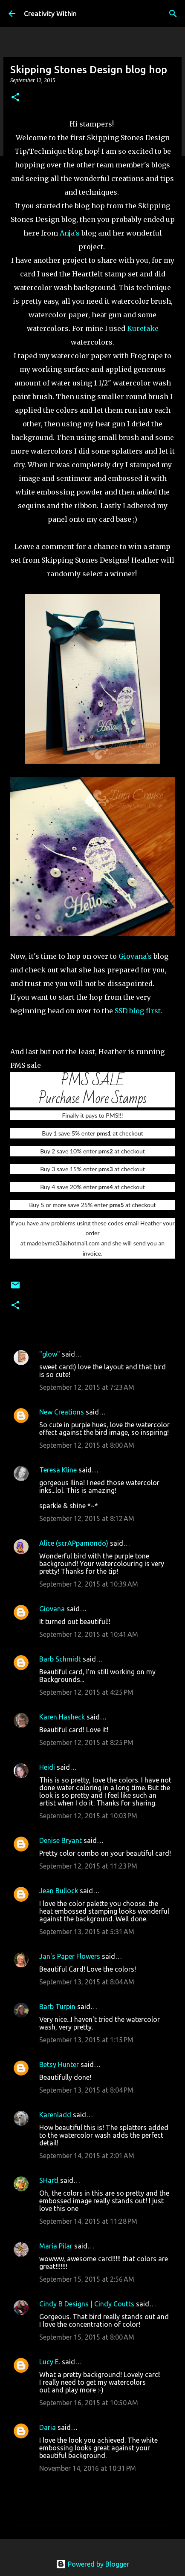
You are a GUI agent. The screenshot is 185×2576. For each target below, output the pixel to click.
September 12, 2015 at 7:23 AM (86, 1387)
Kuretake (143, 328)
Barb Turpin (57, 2006)
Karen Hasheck (62, 1717)
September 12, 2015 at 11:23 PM (88, 1866)
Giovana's (136, 956)
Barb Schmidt (60, 1659)
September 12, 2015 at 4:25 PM (86, 1692)
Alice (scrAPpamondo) (73, 1543)
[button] (15, 98)
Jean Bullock (58, 1891)
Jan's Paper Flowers (69, 1956)
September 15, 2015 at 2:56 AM (86, 2279)
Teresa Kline (58, 1470)
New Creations (61, 1412)
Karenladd (55, 2115)
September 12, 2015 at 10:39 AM (88, 1584)
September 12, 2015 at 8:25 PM (86, 1742)
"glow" (49, 1354)
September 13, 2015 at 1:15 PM (86, 2040)
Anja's (70, 233)
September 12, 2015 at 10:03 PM (88, 1816)
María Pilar (55, 2246)
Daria (47, 2427)
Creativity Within (50, 13)
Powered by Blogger (92, 2564)
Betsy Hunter (59, 2064)
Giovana (52, 1609)
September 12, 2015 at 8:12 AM (86, 1518)
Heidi (47, 1767)
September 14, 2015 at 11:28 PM (88, 2221)
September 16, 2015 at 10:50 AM (88, 2402)
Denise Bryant (60, 1840)
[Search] (173, 13)
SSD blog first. (139, 1010)
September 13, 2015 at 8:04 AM (86, 1982)
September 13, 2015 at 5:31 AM (86, 1931)
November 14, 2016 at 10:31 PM (87, 2468)
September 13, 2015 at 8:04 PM (86, 2090)
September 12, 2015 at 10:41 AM (88, 1634)
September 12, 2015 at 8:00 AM (86, 1445)
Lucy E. (49, 2362)
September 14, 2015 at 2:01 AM (86, 2155)
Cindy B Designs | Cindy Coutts (86, 2304)
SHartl (48, 2180)
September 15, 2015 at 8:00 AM (86, 2337)
